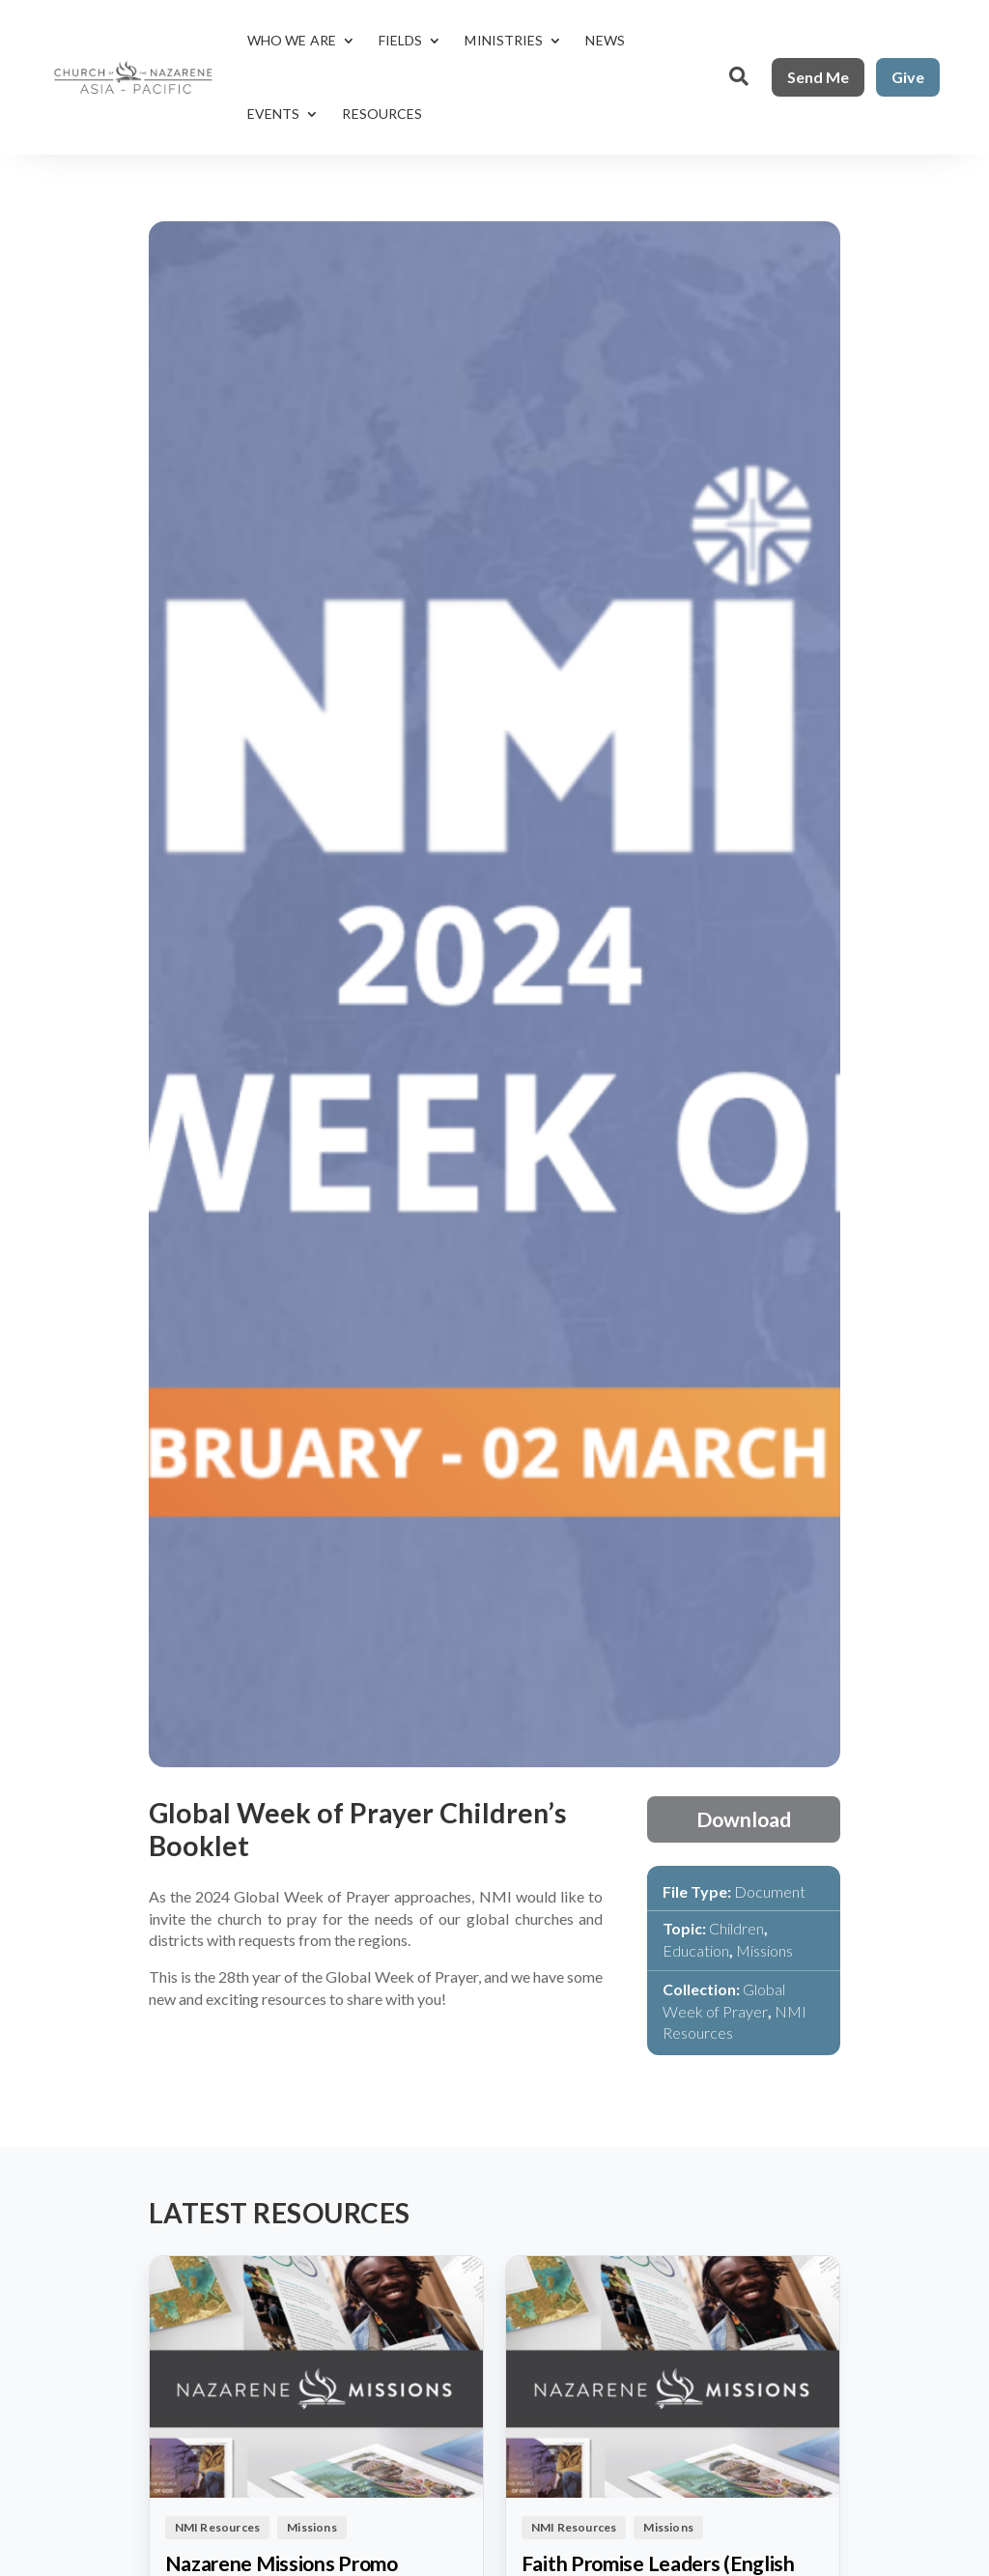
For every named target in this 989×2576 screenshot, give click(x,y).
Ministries (504, 40)
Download (743, 1819)
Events (273, 113)
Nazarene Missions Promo (281, 2563)
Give (907, 77)
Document (769, 1891)
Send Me (818, 77)
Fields (401, 40)
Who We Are (291, 40)
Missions (764, 1950)
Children (736, 1928)
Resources (382, 113)
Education (696, 1950)
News (604, 40)
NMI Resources (218, 2527)
